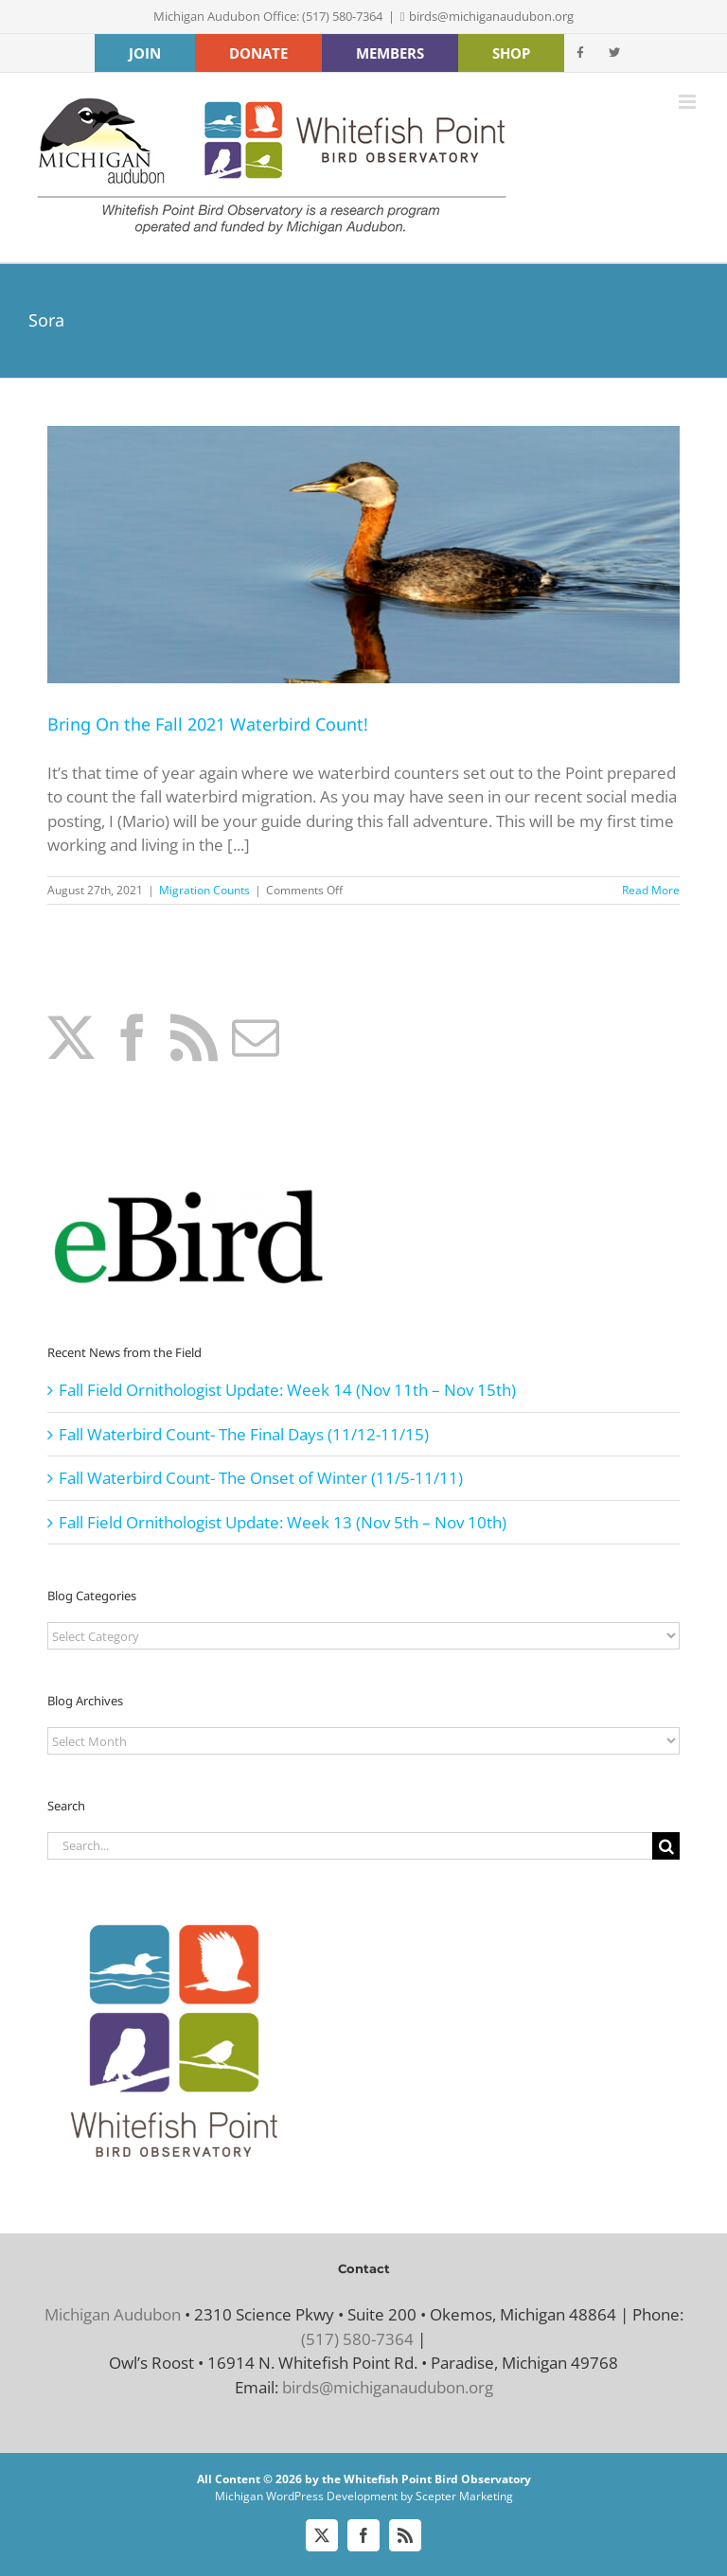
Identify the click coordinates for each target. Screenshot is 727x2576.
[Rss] (194, 1037)
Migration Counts (204, 890)
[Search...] (349, 1846)
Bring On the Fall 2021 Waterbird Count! (207, 724)
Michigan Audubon (112, 2314)
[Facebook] (132, 1037)
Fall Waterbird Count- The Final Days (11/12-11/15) (244, 1434)
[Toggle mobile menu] (689, 102)
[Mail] (255, 1037)
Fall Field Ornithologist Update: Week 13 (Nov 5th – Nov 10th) (282, 1522)
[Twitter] (71, 1037)
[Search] (666, 1846)
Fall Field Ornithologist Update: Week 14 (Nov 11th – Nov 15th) (287, 1390)
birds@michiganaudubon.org (491, 16)
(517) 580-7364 (357, 2339)
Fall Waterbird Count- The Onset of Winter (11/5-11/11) (261, 1478)
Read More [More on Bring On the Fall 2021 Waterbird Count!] (651, 890)
